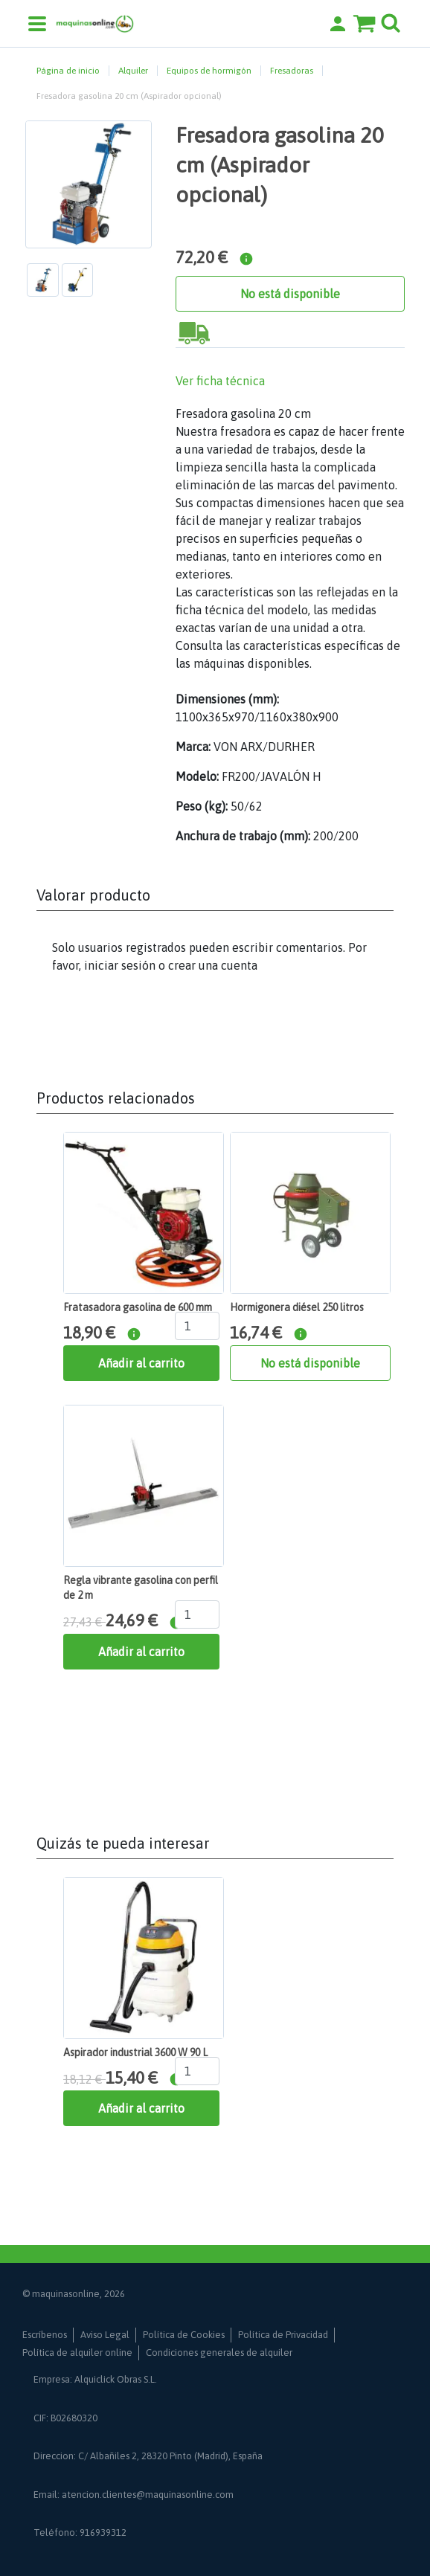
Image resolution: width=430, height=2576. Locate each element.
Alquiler (133, 70)
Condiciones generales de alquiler (219, 2352)
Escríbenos (44, 2334)
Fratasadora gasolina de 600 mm (137, 1307)
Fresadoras (291, 70)
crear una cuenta (212, 965)
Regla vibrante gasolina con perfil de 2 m (140, 1587)
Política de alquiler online (77, 2352)
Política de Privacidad (283, 2334)
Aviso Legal (104, 2334)
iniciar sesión (119, 965)
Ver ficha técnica (220, 380)
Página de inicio (68, 70)
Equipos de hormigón (209, 70)
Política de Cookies (184, 2334)
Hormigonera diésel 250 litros (297, 1307)
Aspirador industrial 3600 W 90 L (135, 2052)
